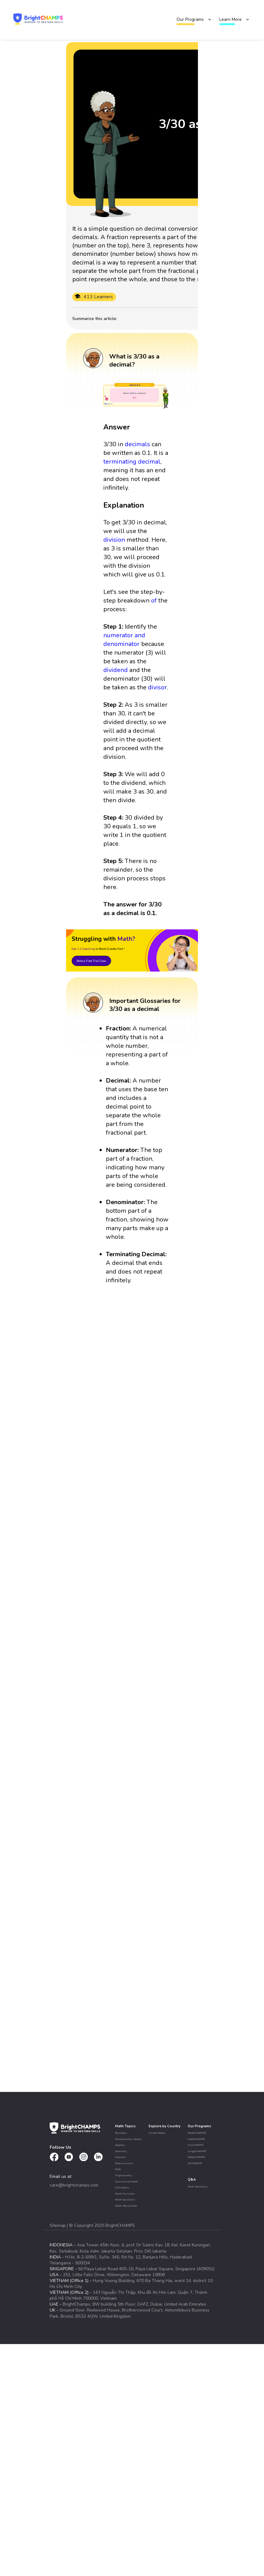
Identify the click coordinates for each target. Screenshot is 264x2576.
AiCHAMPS (195, 2163)
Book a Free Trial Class (91, 961)
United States (157, 2133)
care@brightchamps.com (74, 2185)
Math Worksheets (126, 2206)
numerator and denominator (124, 639)
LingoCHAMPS (197, 2151)
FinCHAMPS (196, 2145)
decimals (137, 444)
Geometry (121, 2151)
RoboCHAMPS (196, 2157)
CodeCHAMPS (196, 2139)
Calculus (120, 2157)
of (154, 600)
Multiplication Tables (128, 2139)
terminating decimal (131, 461)
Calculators (122, 2187)
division (114, 540)
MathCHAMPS (197, 2133)
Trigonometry (123, 2175)
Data (118, 2169)
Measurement (124, 2163)
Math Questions (125, 2199)
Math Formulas (125, 2194)
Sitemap (58, 2225)
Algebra (120, 2145)
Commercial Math (126, 2181)
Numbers (121, 2133)
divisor (157, 687)
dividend (115, 670)
